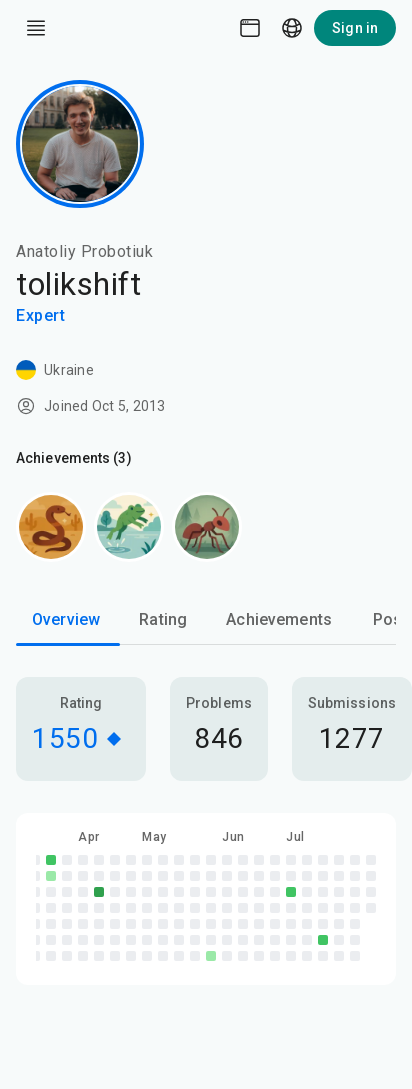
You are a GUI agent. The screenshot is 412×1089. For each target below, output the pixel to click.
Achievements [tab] (279, 619)
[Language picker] (292, 28)
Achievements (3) (74, 458)
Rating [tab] (163, 619)
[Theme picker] (250, 28)
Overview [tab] (66, 619)
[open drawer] (36, 28)
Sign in (355, 28)
